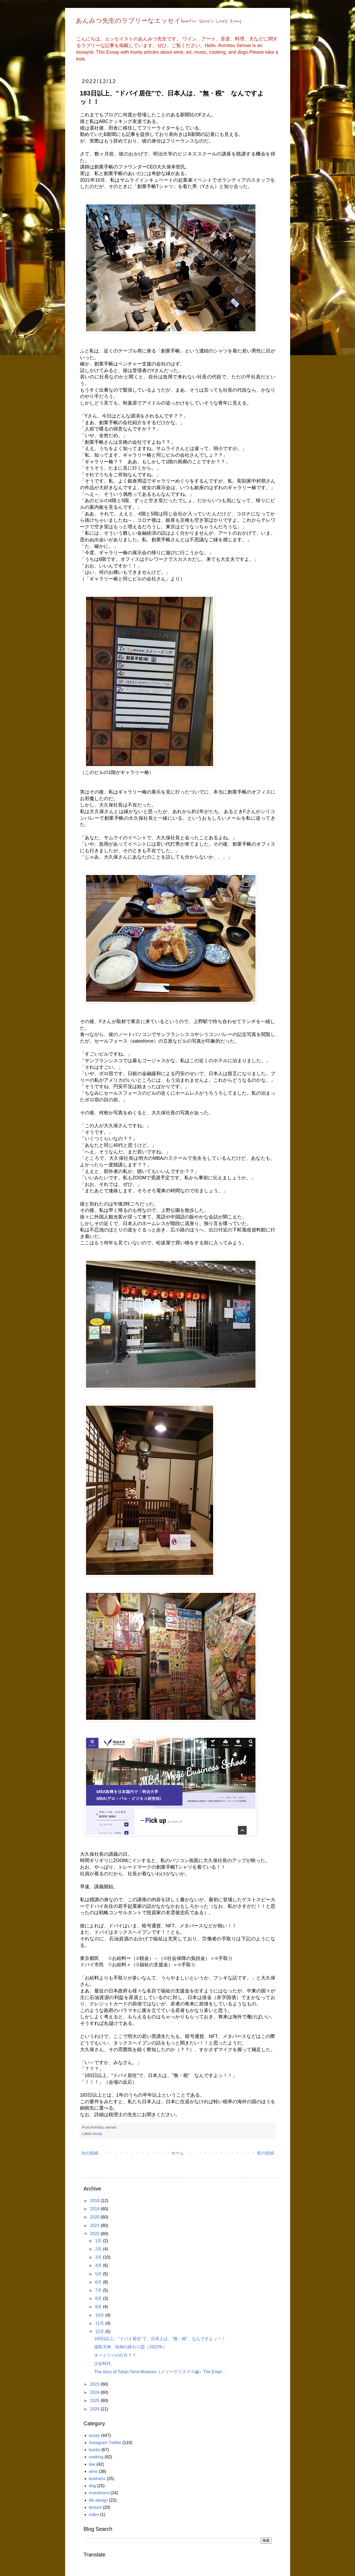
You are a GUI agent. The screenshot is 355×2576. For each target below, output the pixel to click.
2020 (95, 2217)
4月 (99, 2265)
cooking (96, 2457)
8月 (99, 2298)
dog (92, 2485)
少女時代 (102, 2363)
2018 (95, 2200)
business (97, 2478)
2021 (95, 2225)
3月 (99, 2257)
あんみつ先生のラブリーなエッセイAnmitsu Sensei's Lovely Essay (158, 21)
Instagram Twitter (105, 2442)
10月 (100, 2315)
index (94, 2514)
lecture (95, 2507)
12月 (100, 2331)
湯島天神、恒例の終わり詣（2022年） (130, 2347)
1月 (99, 2241)
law (92, 2464)
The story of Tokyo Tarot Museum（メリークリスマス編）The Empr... (159, 2371)
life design (98, 2500)
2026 (95, 2409)
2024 (95, 2392)
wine (93, 2471)
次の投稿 (89, 2153)
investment (99, 2493)
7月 (99, 2290)
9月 (99, 2306)
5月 (99, 2274)
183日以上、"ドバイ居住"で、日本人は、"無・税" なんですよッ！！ (160, 2338)
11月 (100, 2323)
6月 (99, 2282)
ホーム (177, 2153)
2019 (95, 2209)
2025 (95, 2400)
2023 (95, 2384)
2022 (95, 2233)
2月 (99, 2249)
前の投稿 (265, 2153)
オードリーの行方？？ (115, 2355)
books (94, 2449)
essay (97, 2134)
